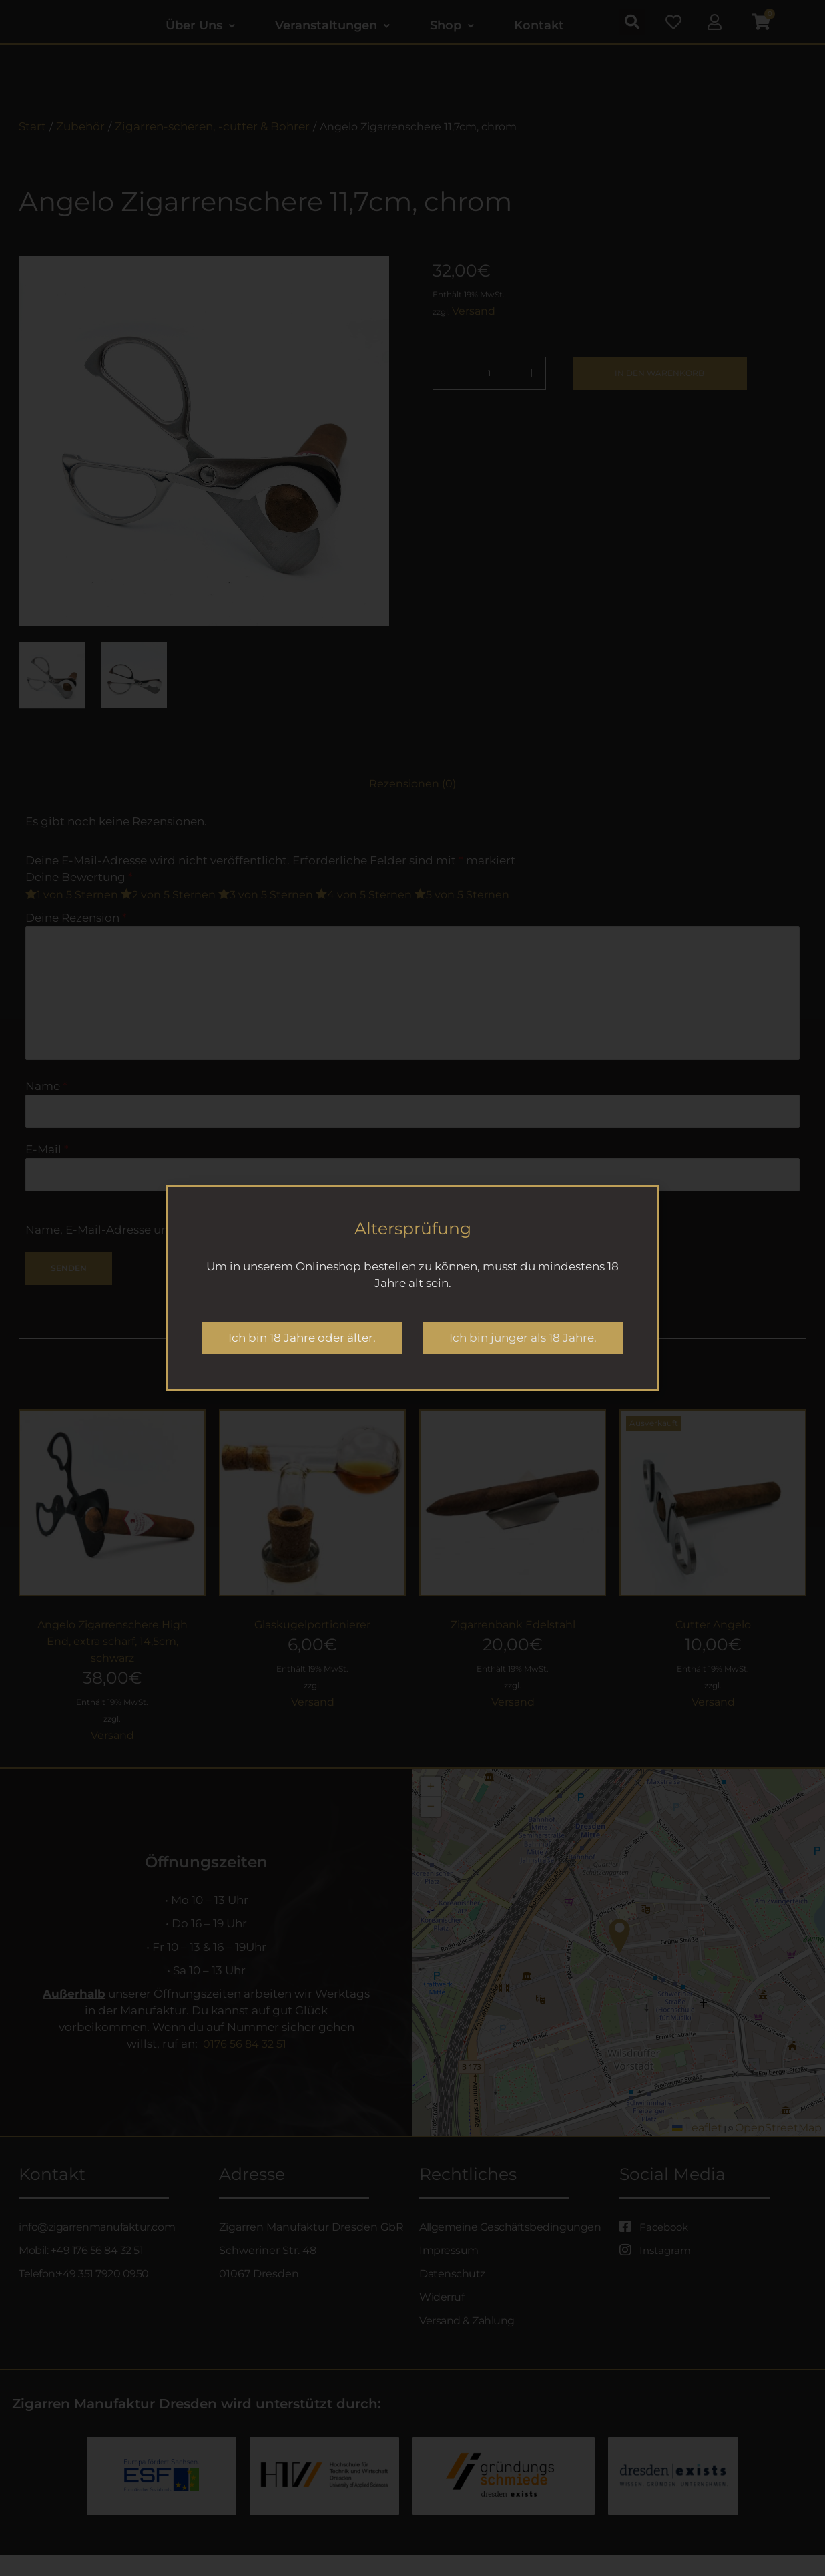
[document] (412, 1288)
